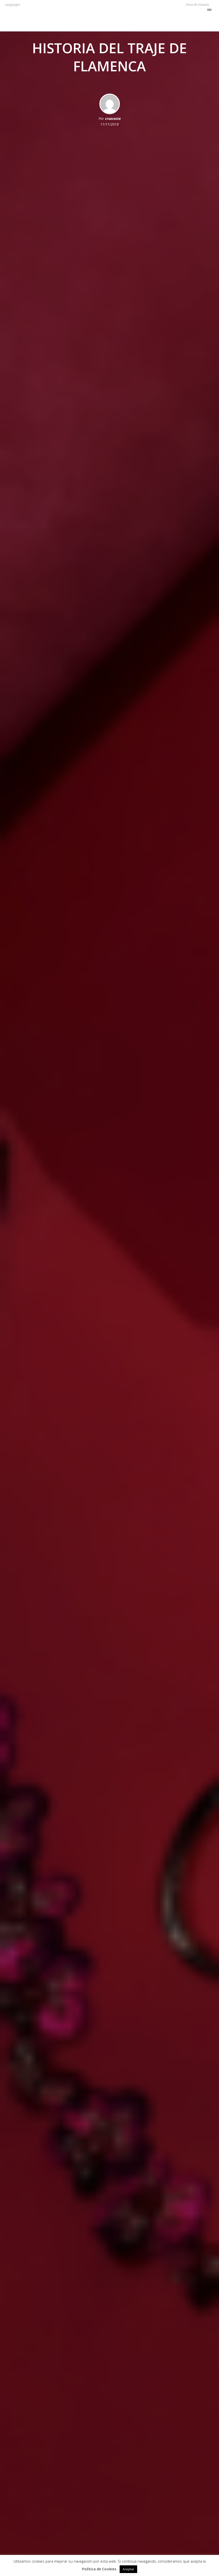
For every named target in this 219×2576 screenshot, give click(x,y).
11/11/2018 (109, 124)
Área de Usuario (197, 4)
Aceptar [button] (128, 2569)
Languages (12, 4)
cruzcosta (113, 118)
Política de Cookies (99, 2568)
